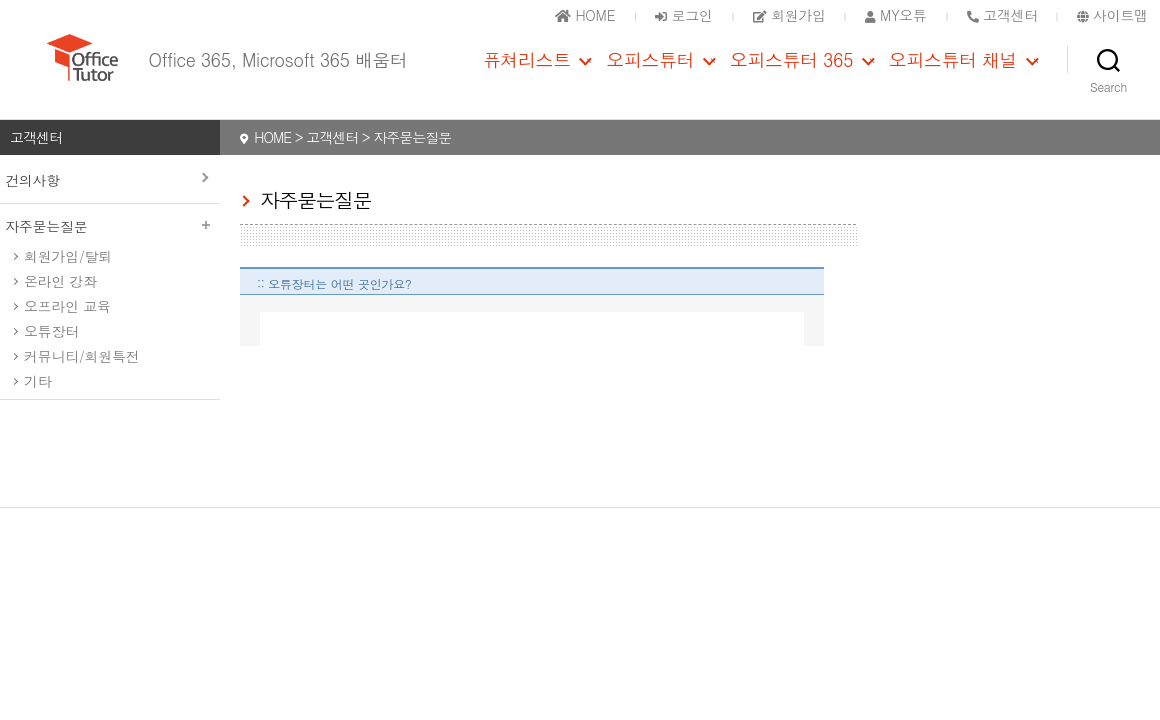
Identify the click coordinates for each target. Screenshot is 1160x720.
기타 (37, 408)
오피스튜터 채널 (953, 73)
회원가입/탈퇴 (68, 283)
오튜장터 (51, 358)
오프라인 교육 (67, 333)
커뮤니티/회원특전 (81, 383)
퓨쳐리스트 (527, 73)
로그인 (683, 15)
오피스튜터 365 (791, 73)
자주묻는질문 (110, 253)
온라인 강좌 (60, 308)
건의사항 (32, 207)
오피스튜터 (650, 73)
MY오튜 (896, 15)
